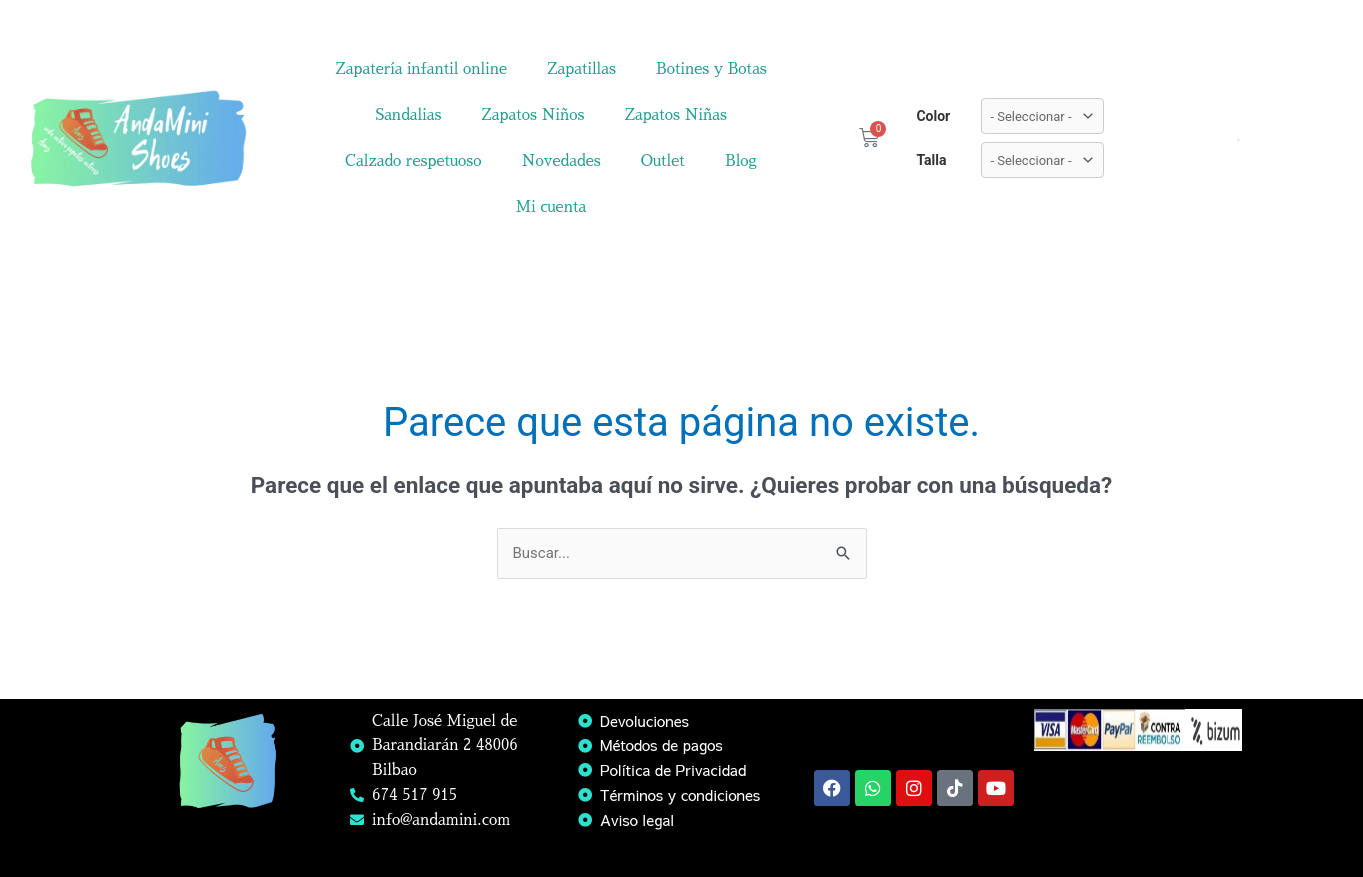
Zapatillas (581, 68)
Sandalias (408, 114)
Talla (931, 160)
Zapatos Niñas (675, 114)
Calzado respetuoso (413, 160)
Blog (741, 160)
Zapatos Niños (532, 114)
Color (933, 116)
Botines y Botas (711, 68)
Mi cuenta (551, 206)
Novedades (561, 160)
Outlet (663, 160)
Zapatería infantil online (421, 68)
